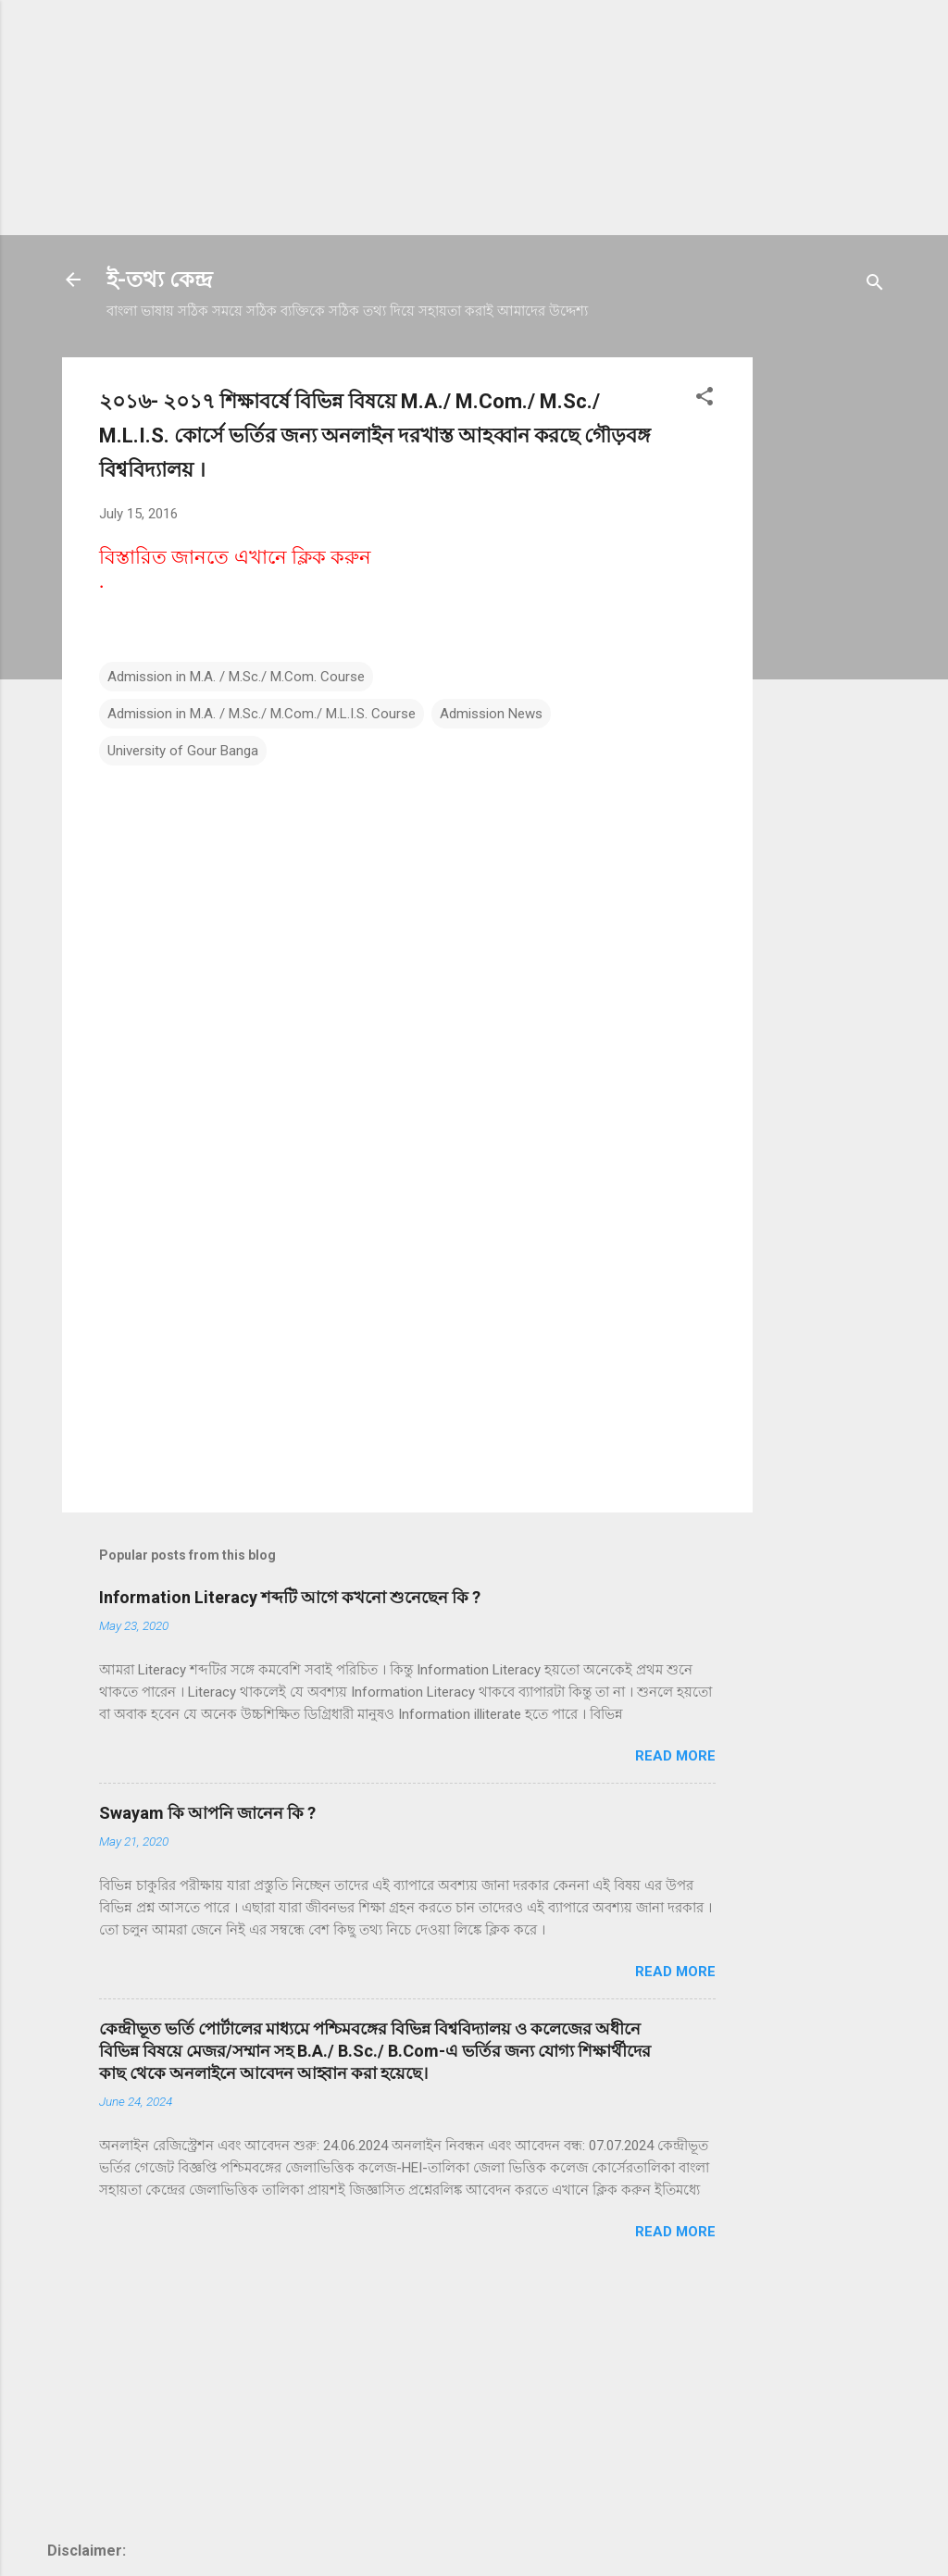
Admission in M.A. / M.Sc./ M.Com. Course (236, 676)
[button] (704, 399)
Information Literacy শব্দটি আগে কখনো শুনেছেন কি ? (289, 1597)
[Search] (875, 285)
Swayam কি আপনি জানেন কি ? (207, 1813)
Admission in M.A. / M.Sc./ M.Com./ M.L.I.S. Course (261, 713)
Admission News (491, 713)
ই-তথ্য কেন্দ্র (159, 279)
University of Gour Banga (182, 750)
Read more (675, 1756)
